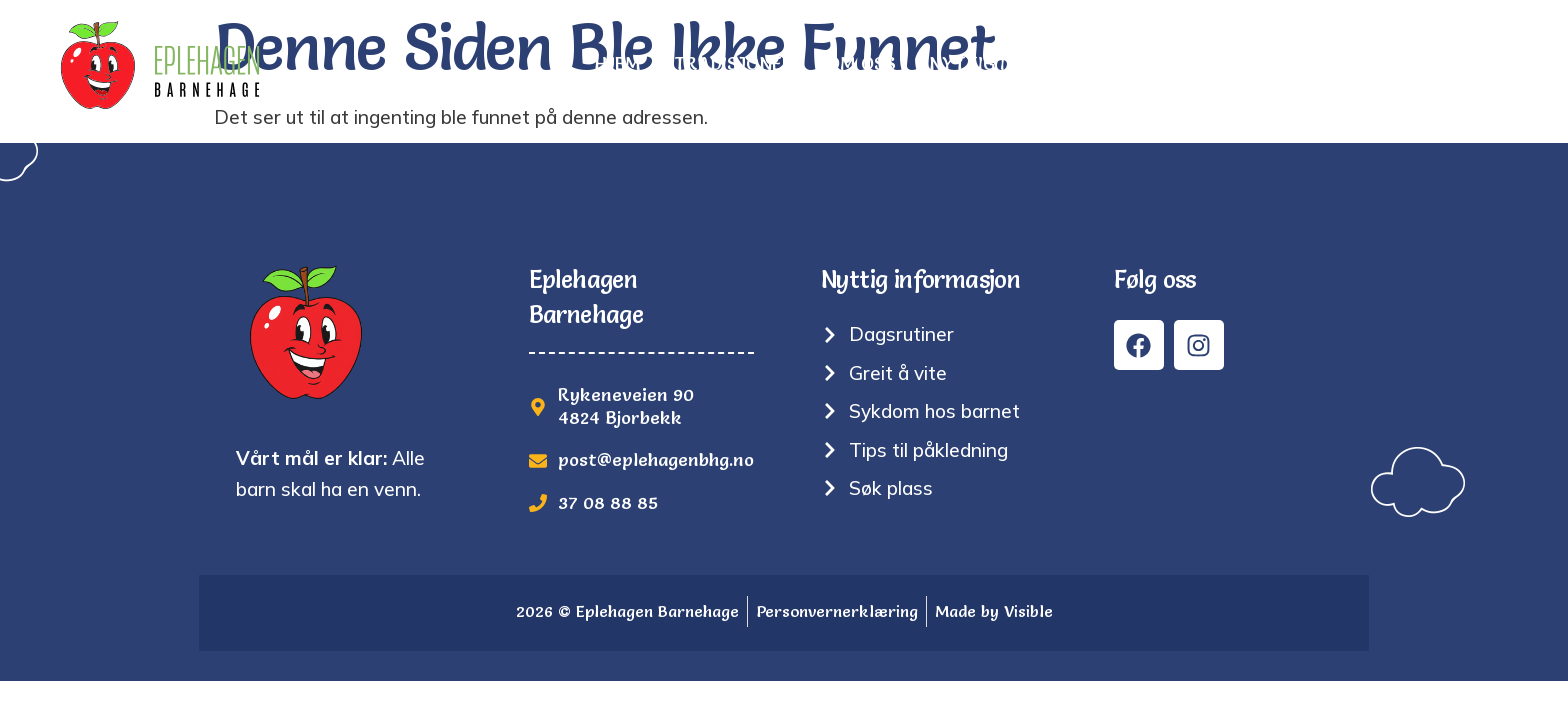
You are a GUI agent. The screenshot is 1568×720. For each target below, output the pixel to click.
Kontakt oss (1445, 64)
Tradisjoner (734, 64)
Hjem (617, 64)
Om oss (861, 64)
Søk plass (1301, 64)
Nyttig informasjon (1027, 64)
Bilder (1189, 64)
